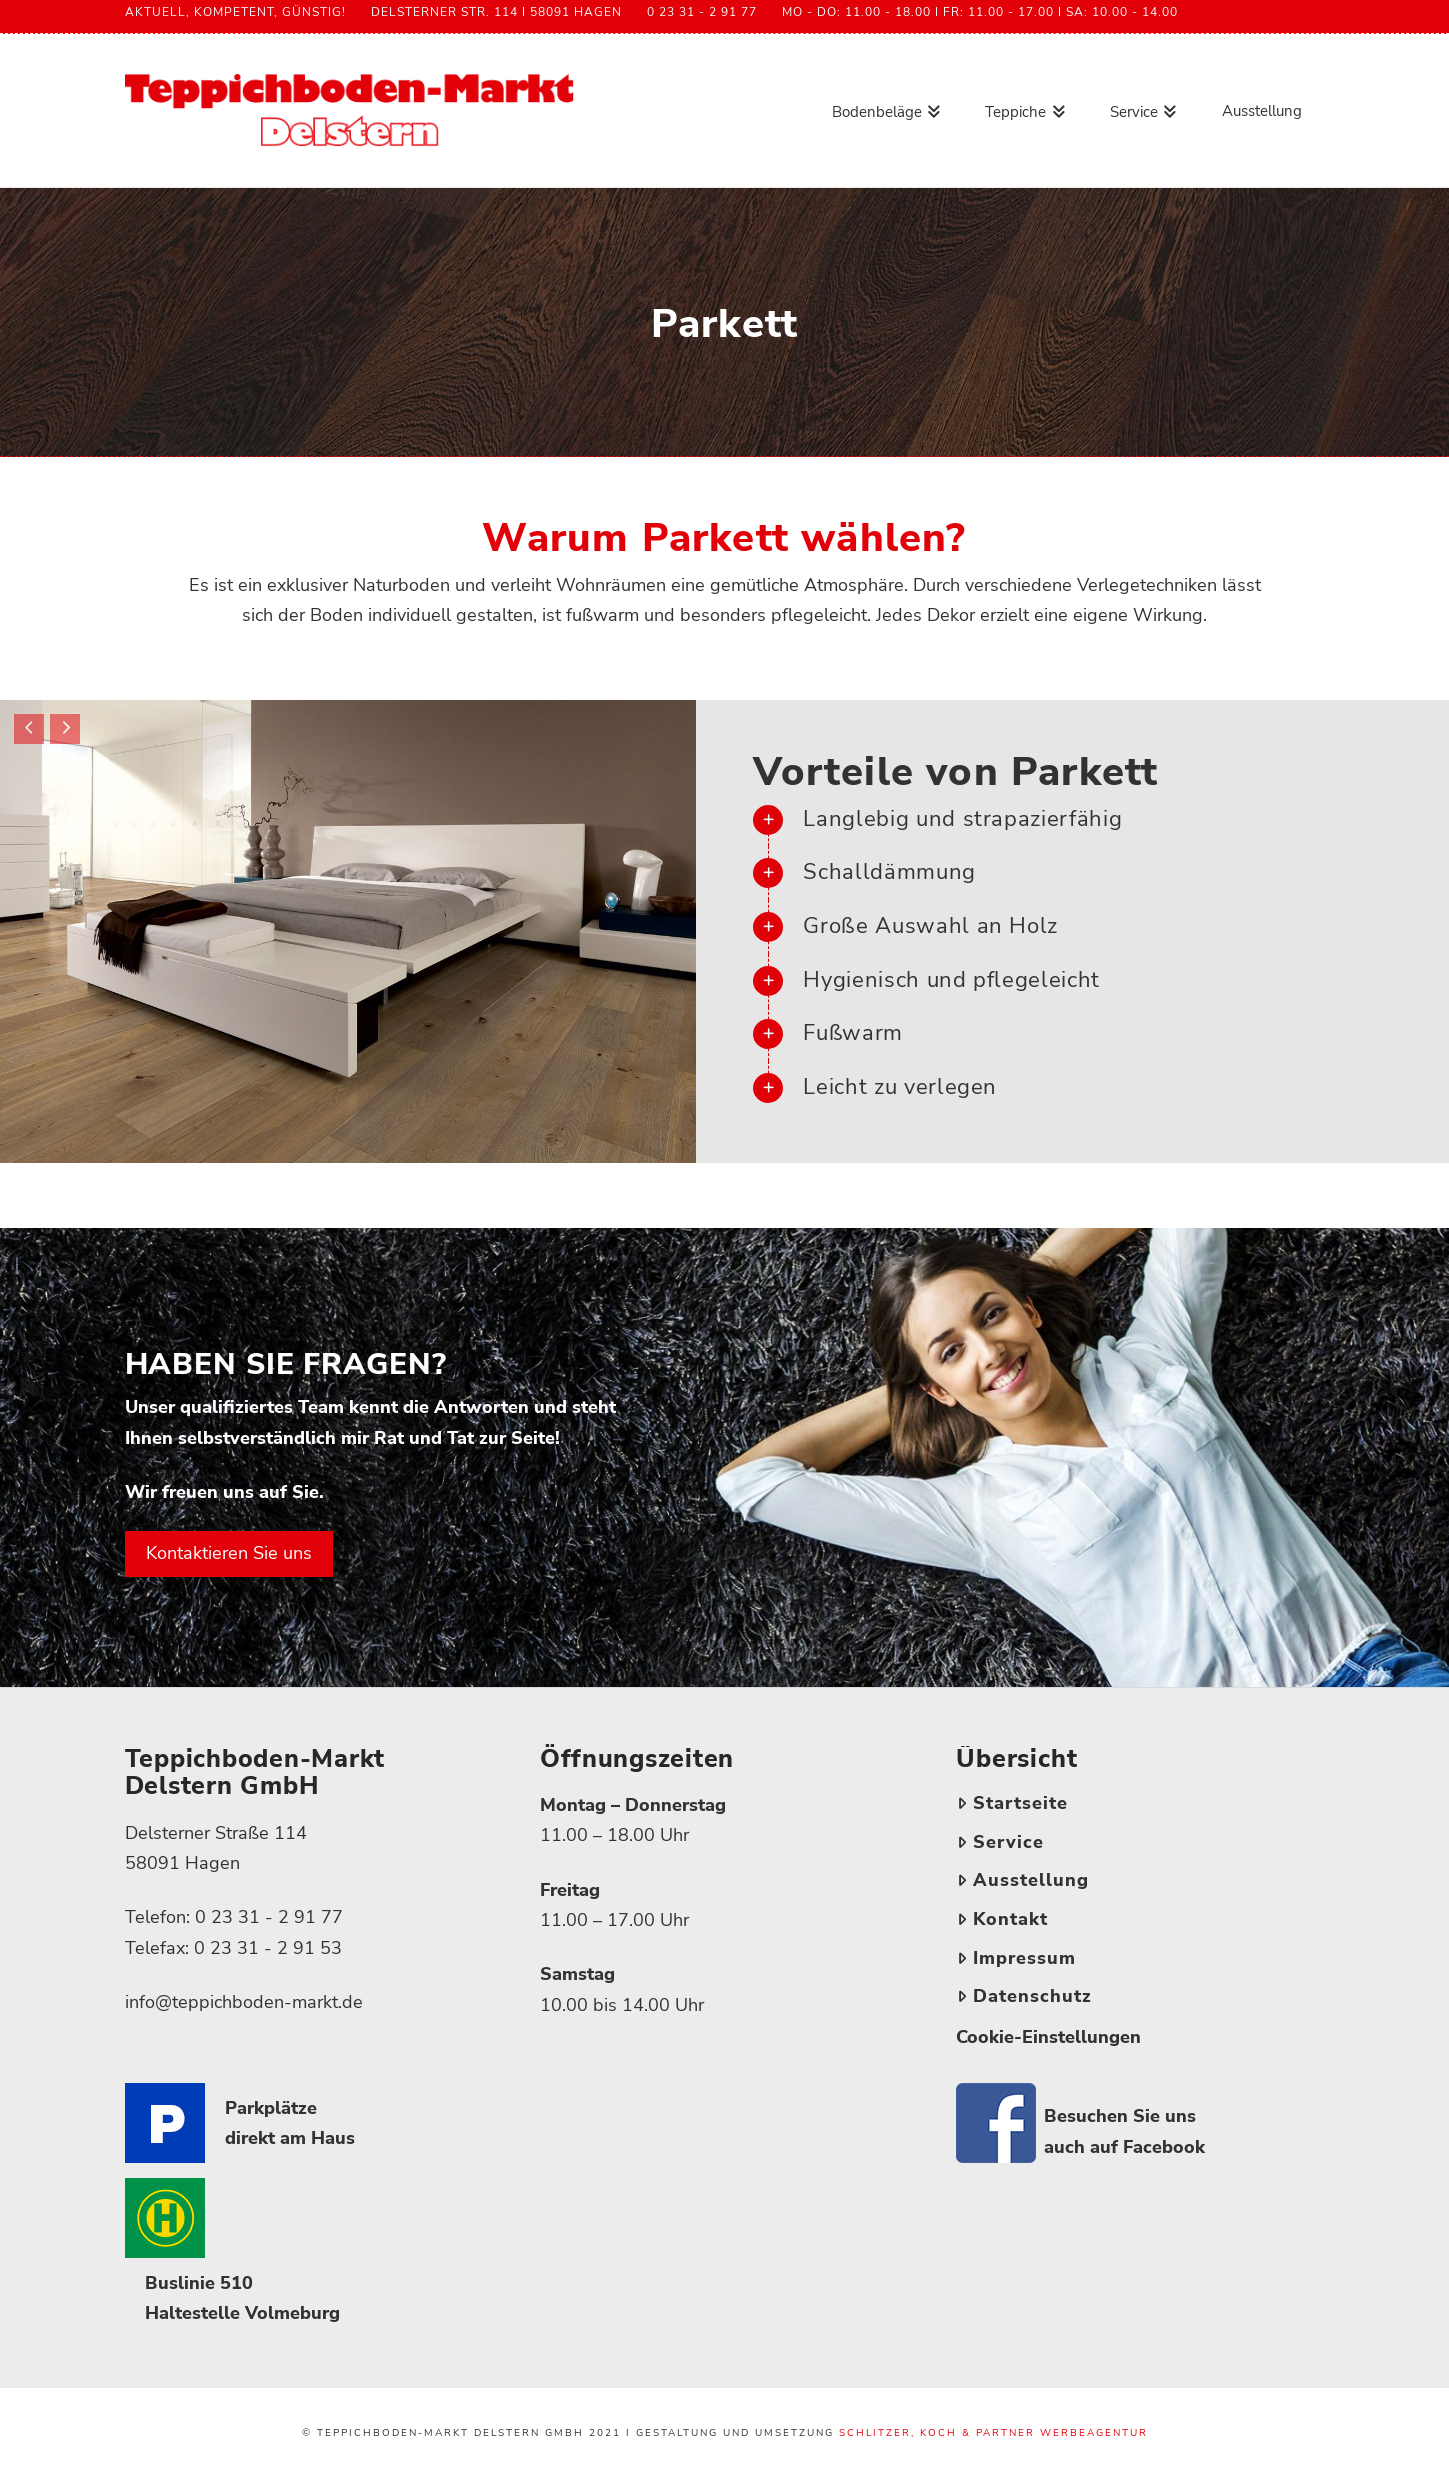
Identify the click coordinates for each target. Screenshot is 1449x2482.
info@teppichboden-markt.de (244, 2002)
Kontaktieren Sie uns (229, 1553)
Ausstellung (1022, 1880)
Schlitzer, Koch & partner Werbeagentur (993, 2433)
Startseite (1012, 1803)
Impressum (1016, 1958)
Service (1000, 1842)
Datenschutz (1024, 1996)
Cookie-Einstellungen (1048, 2037)
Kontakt (1002, 1919)
